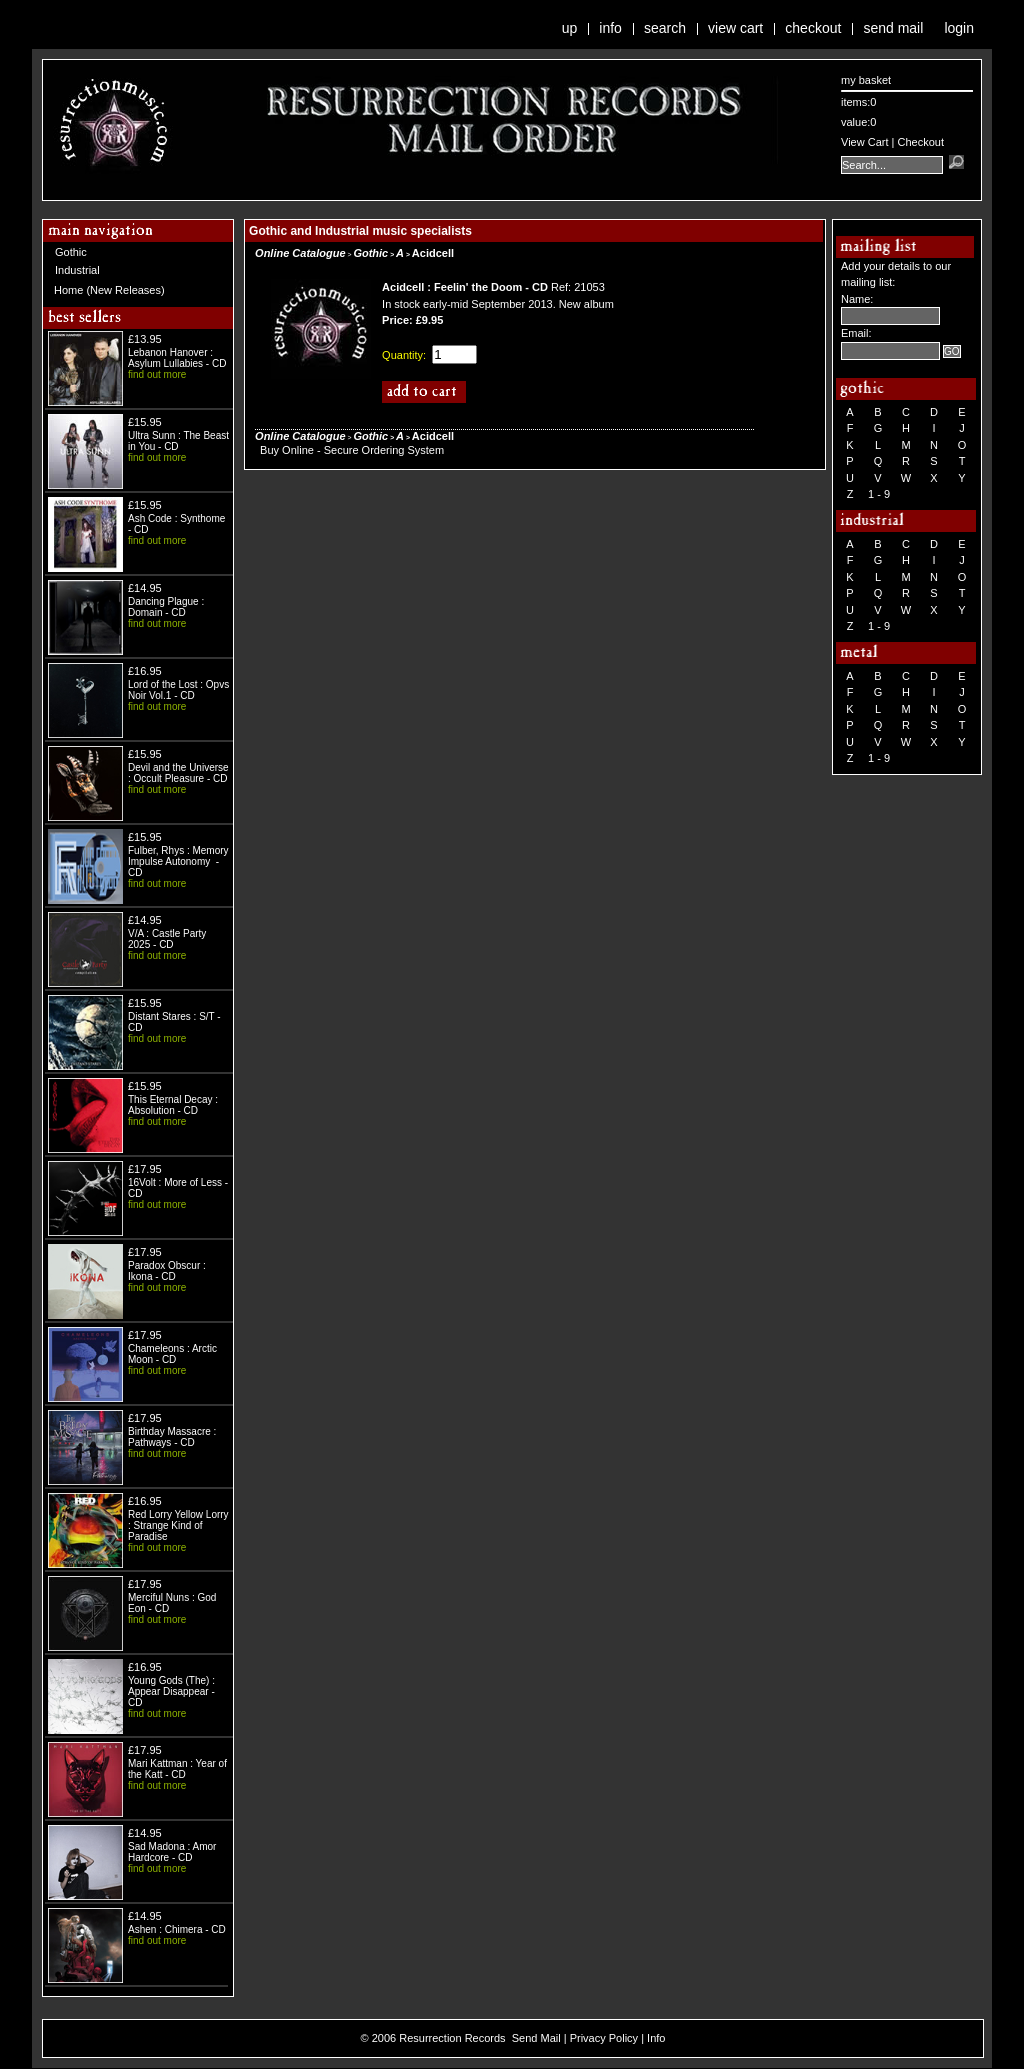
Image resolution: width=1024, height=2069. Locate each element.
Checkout (813, 28)
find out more (157, 374)
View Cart (735, 28)
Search (665, 28)
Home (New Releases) (109, 290)
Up (570, 28)
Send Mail (893, 28)
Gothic (71, 252)
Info (610, 28)
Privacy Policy (604, 2038)
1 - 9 (879, 494)
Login (959, 28)
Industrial (77, 270)
